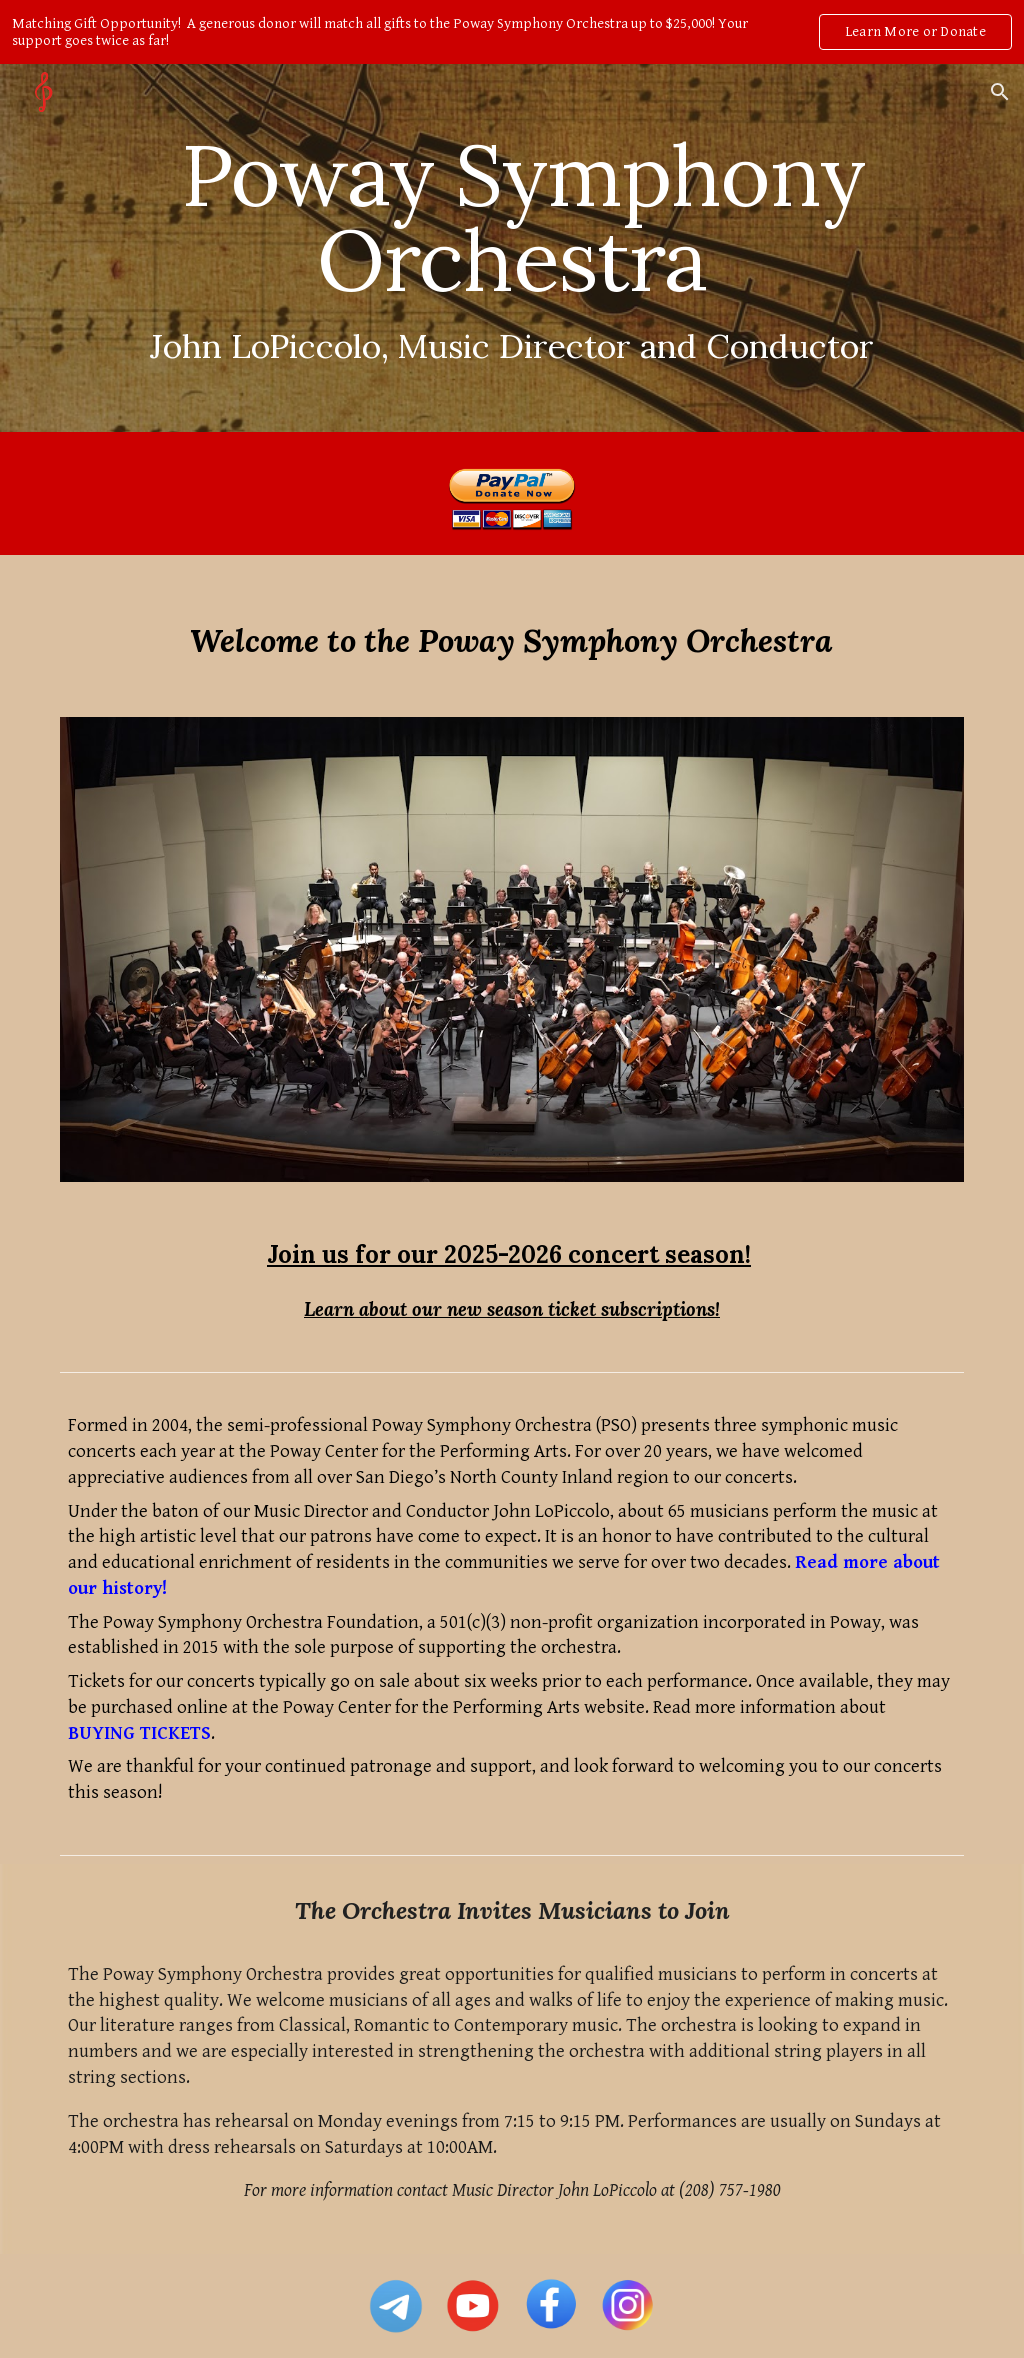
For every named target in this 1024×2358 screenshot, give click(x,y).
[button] (1000, 92)
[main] (512, 248)
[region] (512, 32)
